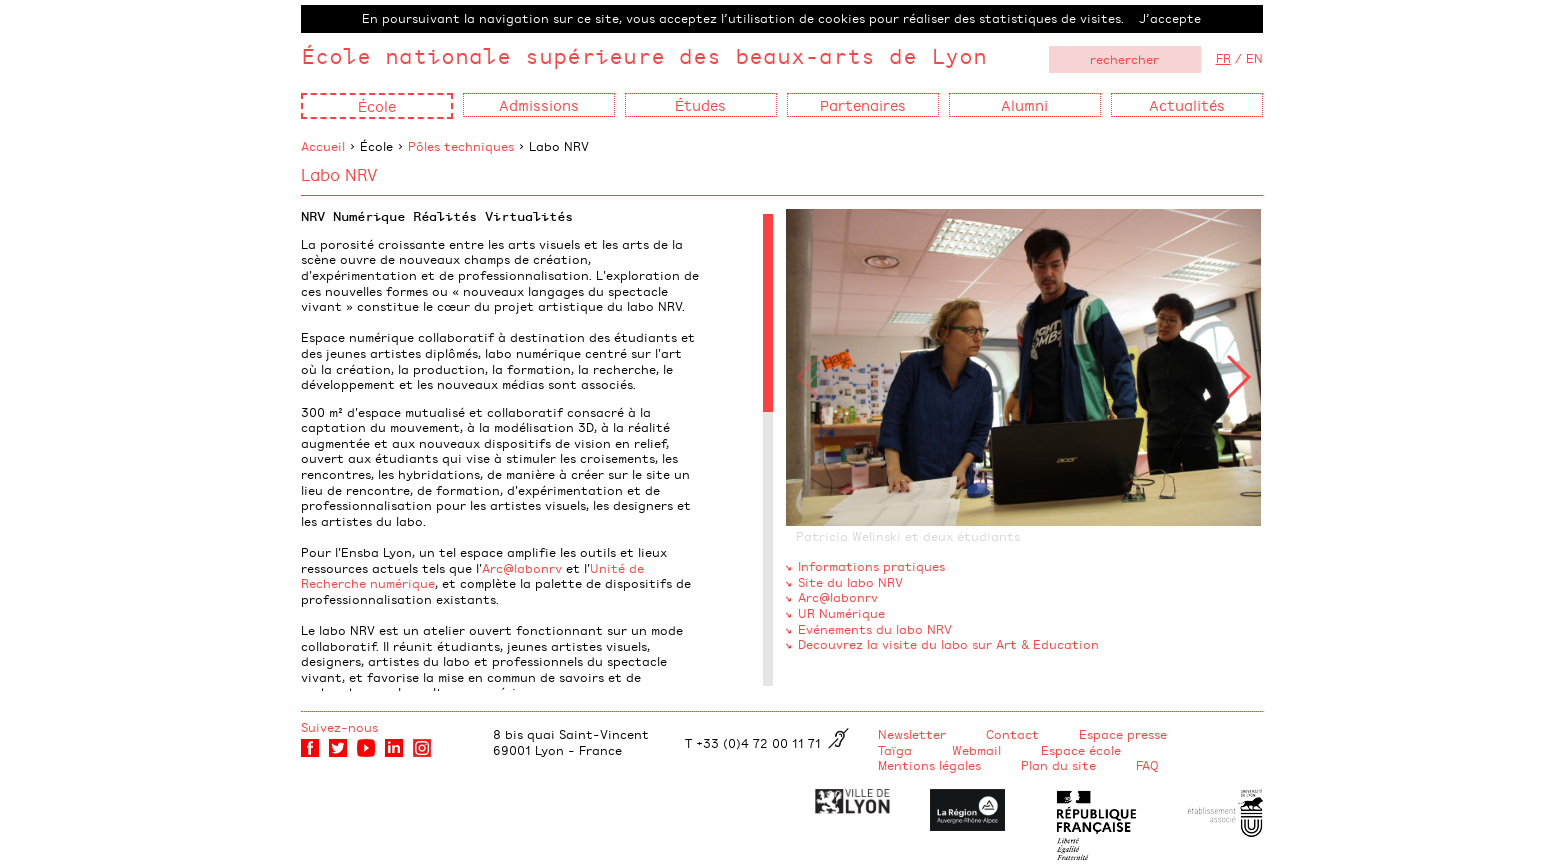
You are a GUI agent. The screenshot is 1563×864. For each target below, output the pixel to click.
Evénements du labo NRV (875, 629)
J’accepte (1170, 18)
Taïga (895, 750)
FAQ (1147, 765)
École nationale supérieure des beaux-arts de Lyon (644, 55)
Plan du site (1058, 765)
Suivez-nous (339, 727)
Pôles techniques (461, 146)
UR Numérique (841, 613)
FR (1223, 58)
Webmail (976, 750)
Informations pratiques (871, 566)
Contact (1012, 734)
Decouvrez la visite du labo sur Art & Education (948, 644)
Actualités (1187, 104)
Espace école (1081, 750)
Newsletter (912, 734)
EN (1254, 58)
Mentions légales (929, 765)
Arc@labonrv (522, 568)
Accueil (323, 146)
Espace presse (1123, 734)
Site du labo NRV (850, 582)
